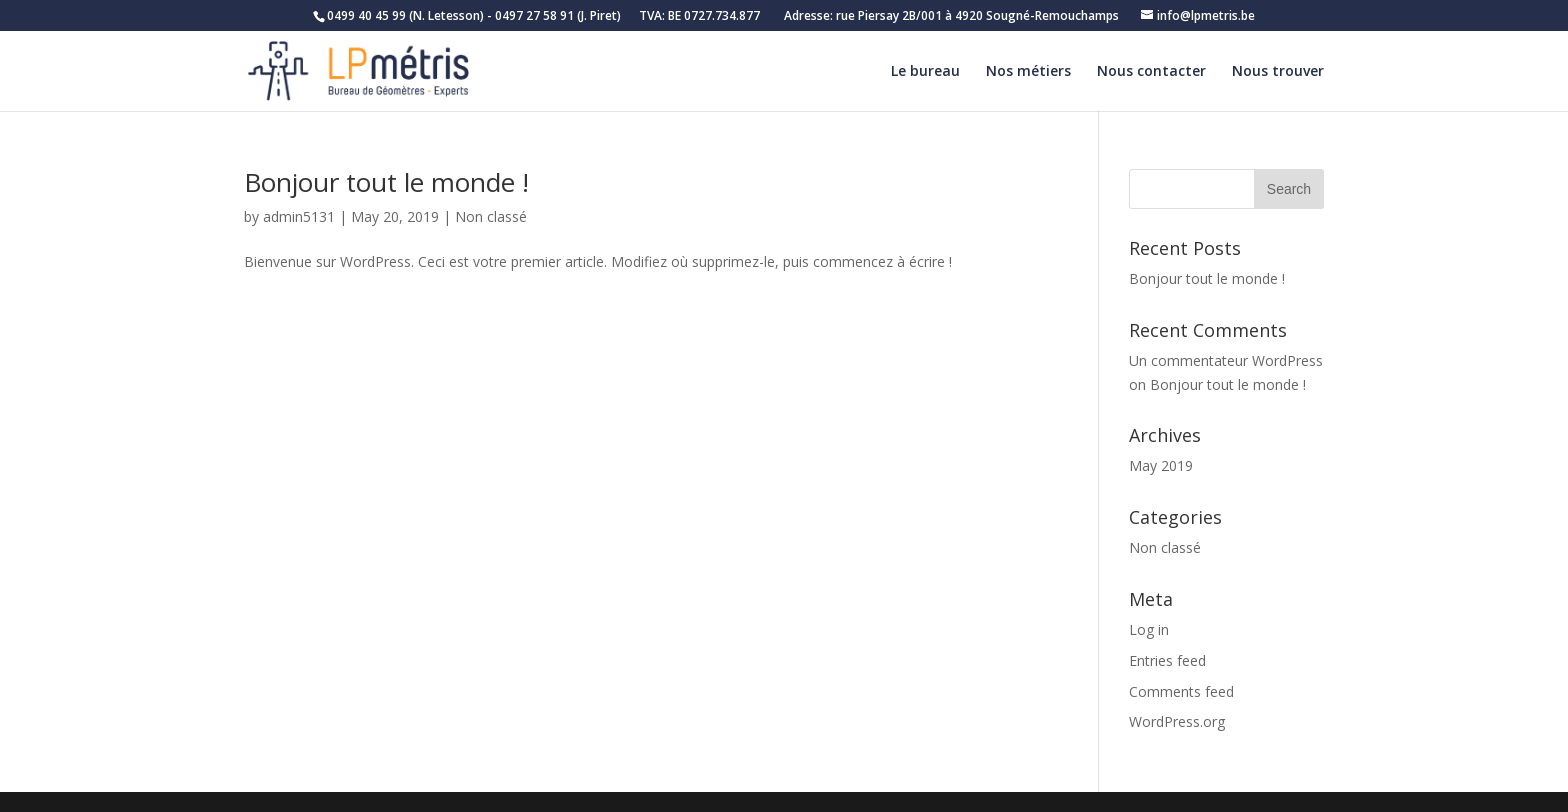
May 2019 (1161, 465)
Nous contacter (1151, 72)
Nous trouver (1278, 72)
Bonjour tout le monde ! (386, 182)
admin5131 (299, 216)
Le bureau (925, 72)
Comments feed (1181, 691)
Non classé (491, 216)
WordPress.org (1177, 721)
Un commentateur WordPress (1226, 360)
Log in (1149, 629)
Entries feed (1167, 660)
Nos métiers (1028, 72)
